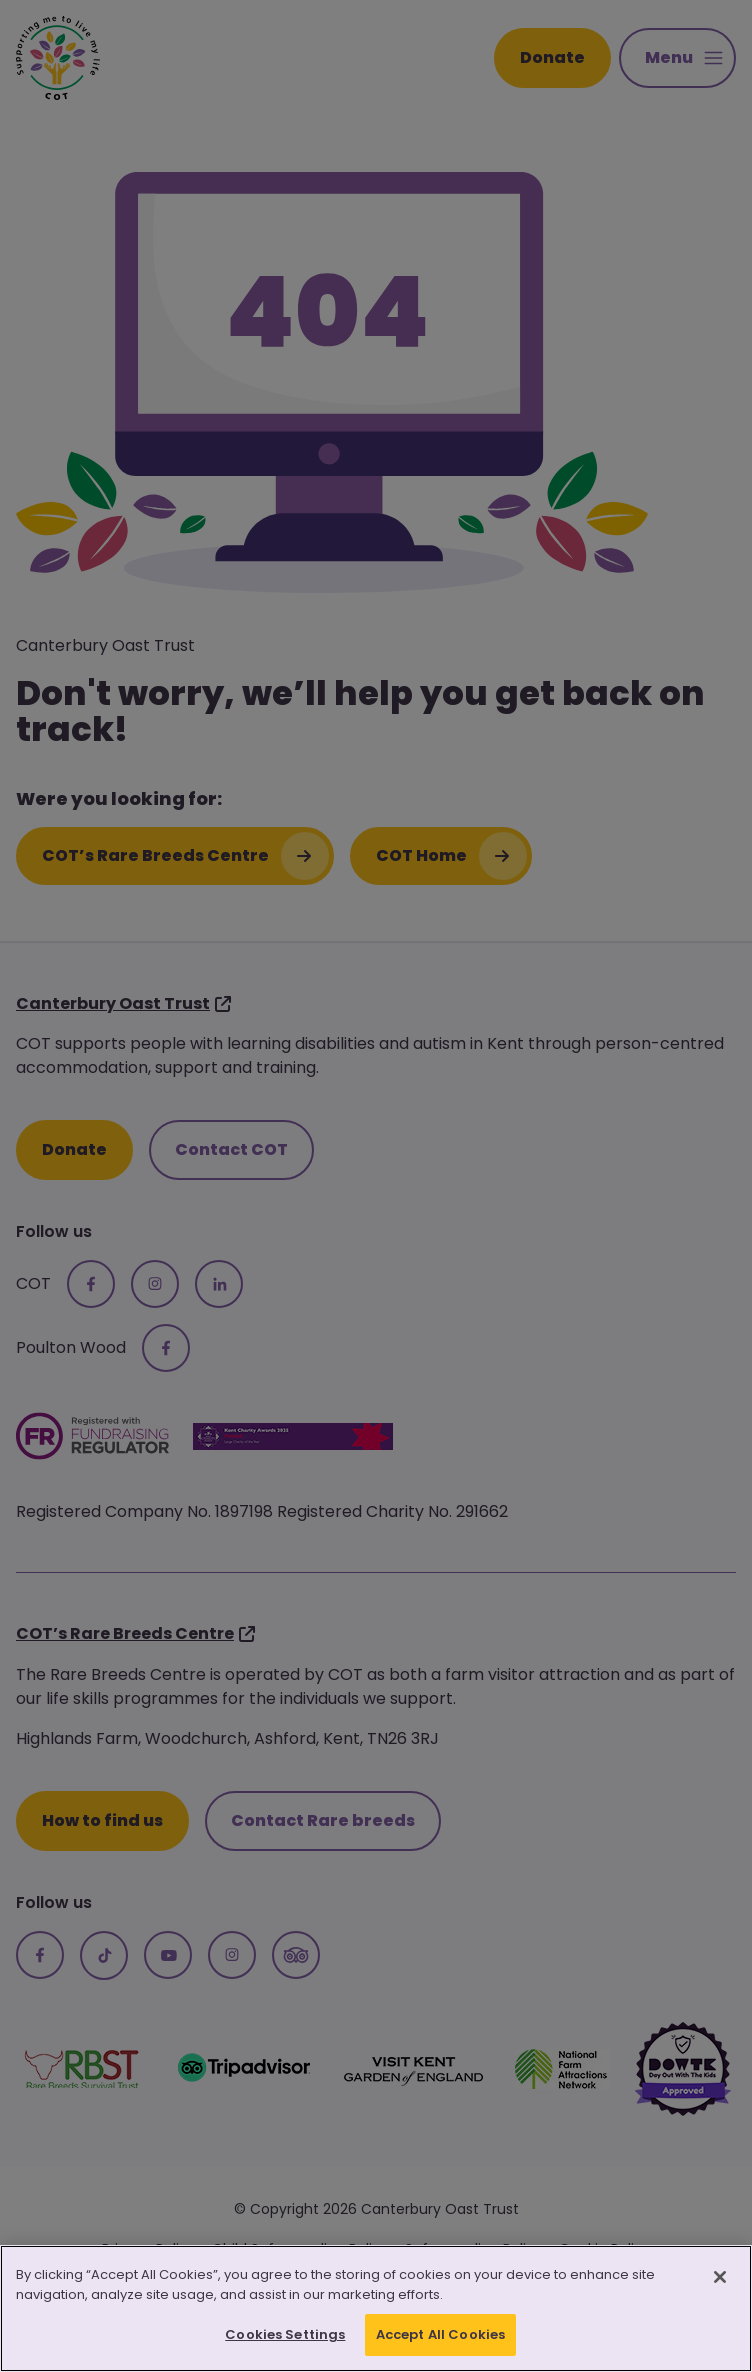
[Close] (720, 2279)
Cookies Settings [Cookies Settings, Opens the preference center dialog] (285, 2336)
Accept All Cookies (440, 2336)
